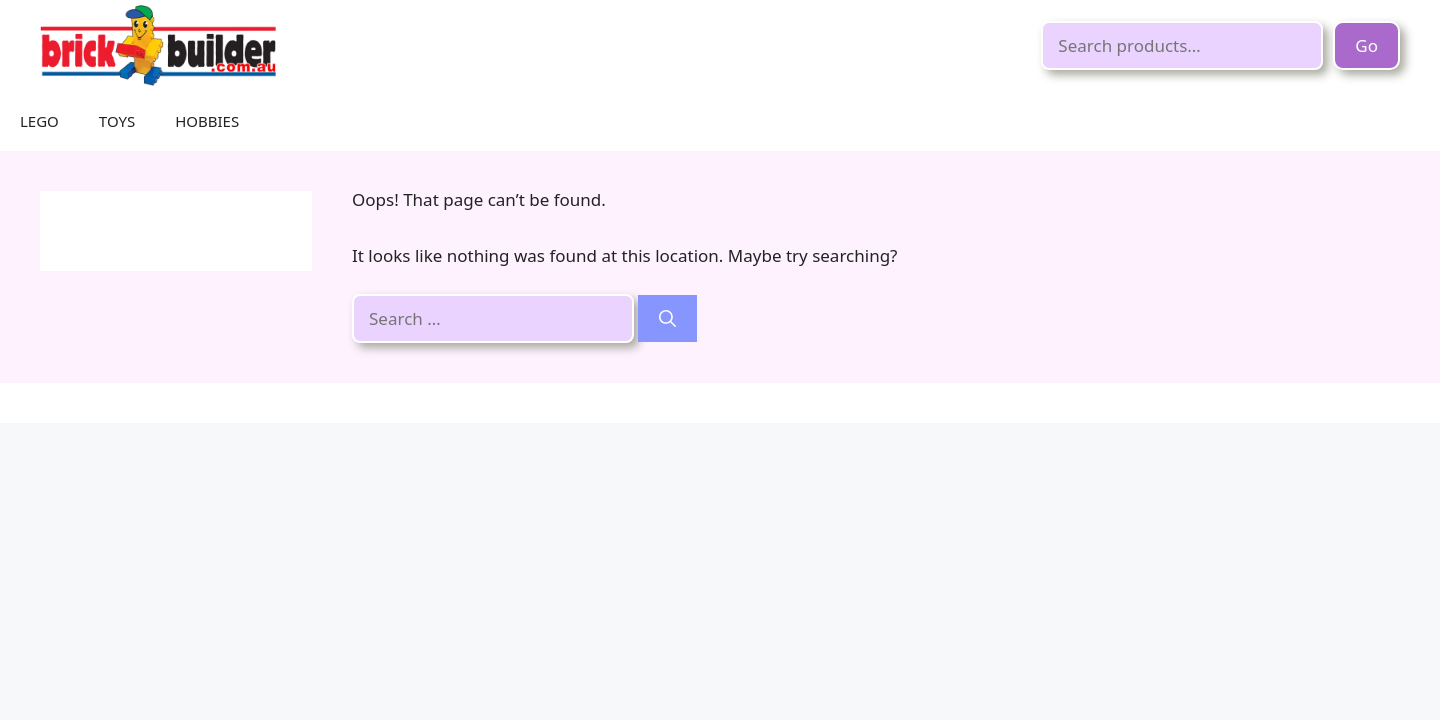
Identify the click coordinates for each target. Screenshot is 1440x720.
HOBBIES (207, 121)
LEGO (39, 121)
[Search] (667, 319)
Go (1366, 45)
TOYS (117, 121)
